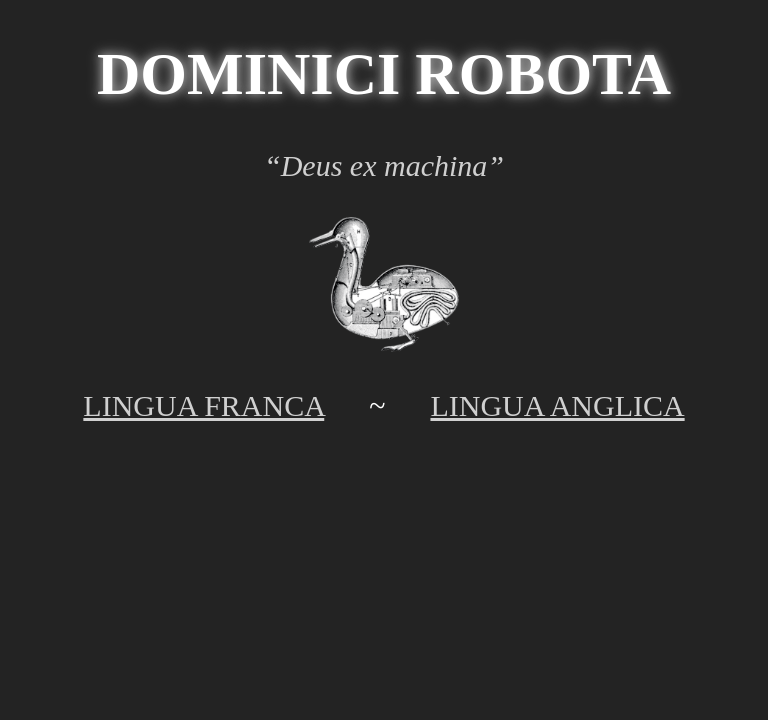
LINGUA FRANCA (203, 405)
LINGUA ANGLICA (557, 405)
